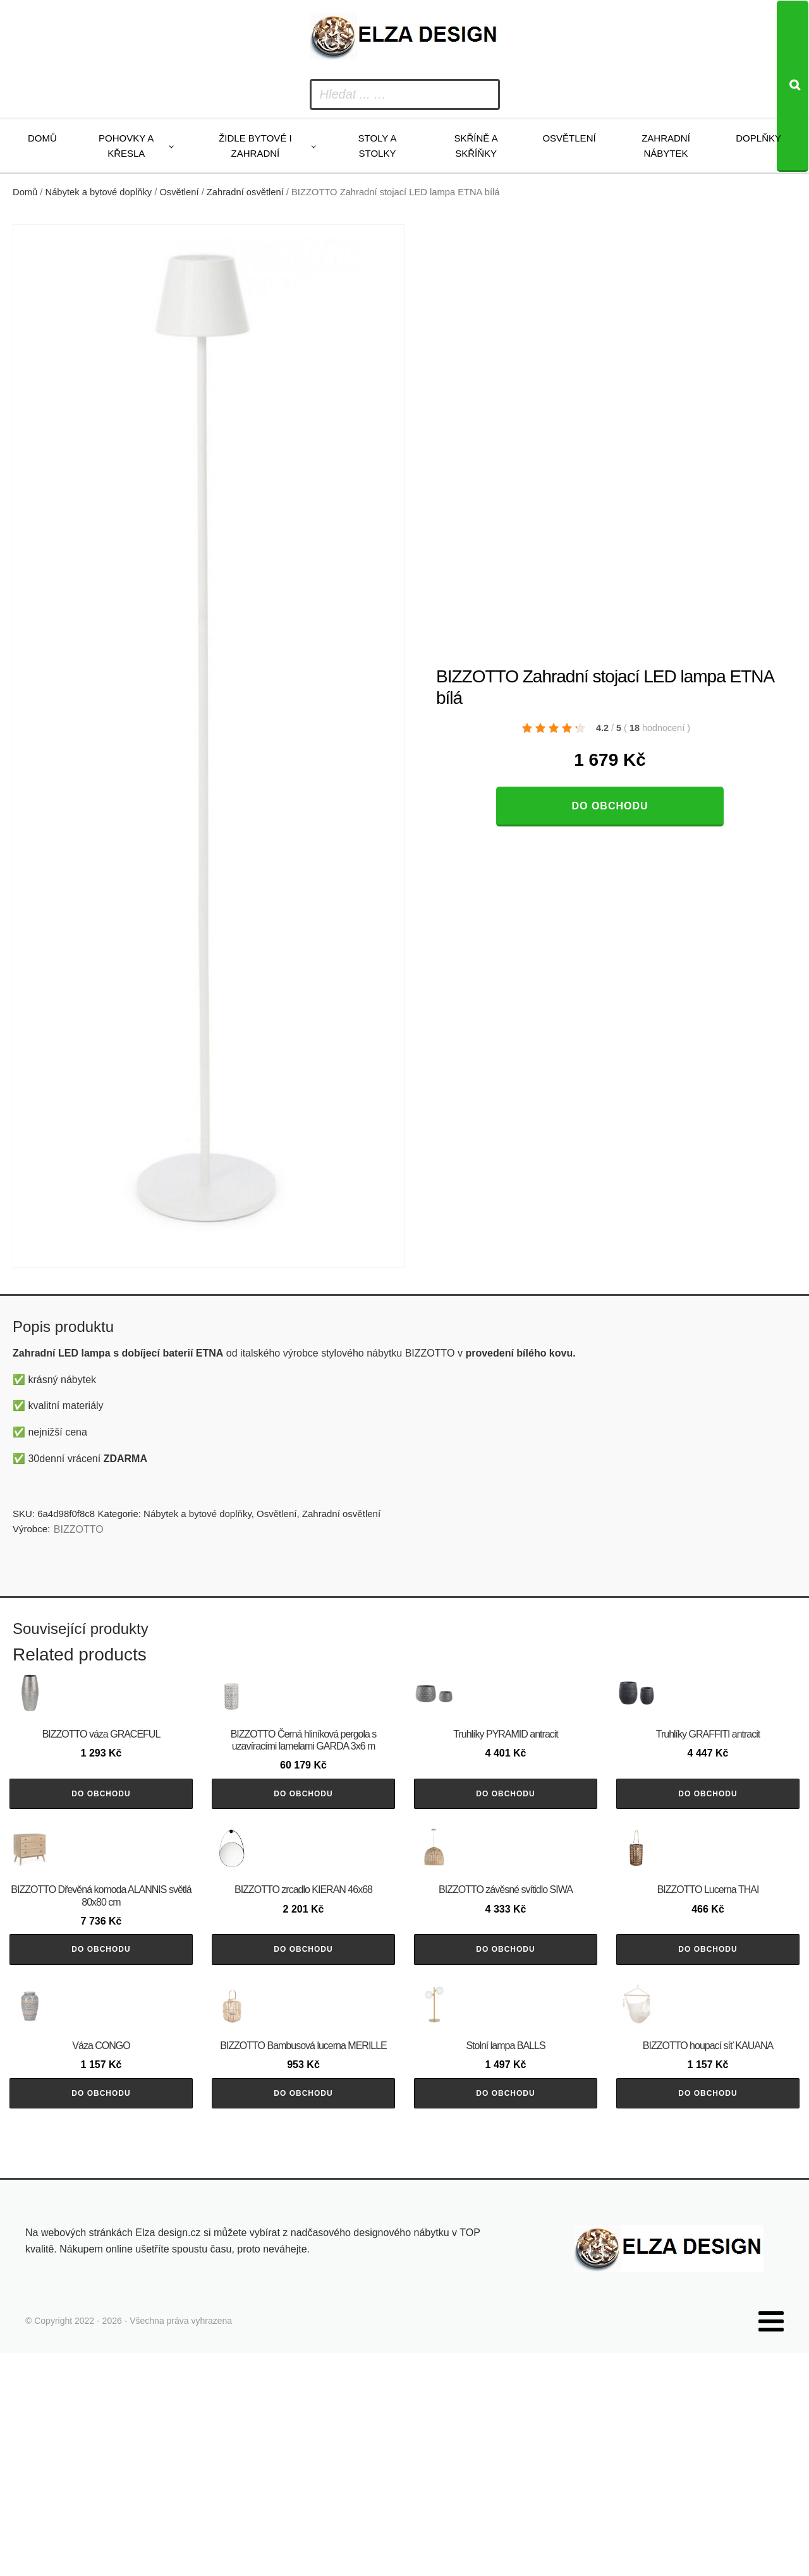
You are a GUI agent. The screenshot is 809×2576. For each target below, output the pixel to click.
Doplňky (758, 138)
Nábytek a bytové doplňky (99, 192)
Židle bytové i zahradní (255, 146)
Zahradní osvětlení (245, 192)
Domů (42, 138)
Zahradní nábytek (666, 146)
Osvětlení (568, 138)
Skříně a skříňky (475, 146)
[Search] (792, 86)
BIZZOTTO (79, 1529)
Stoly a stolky (377, 146)
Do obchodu (609, 806)
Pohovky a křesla (126, 146)
